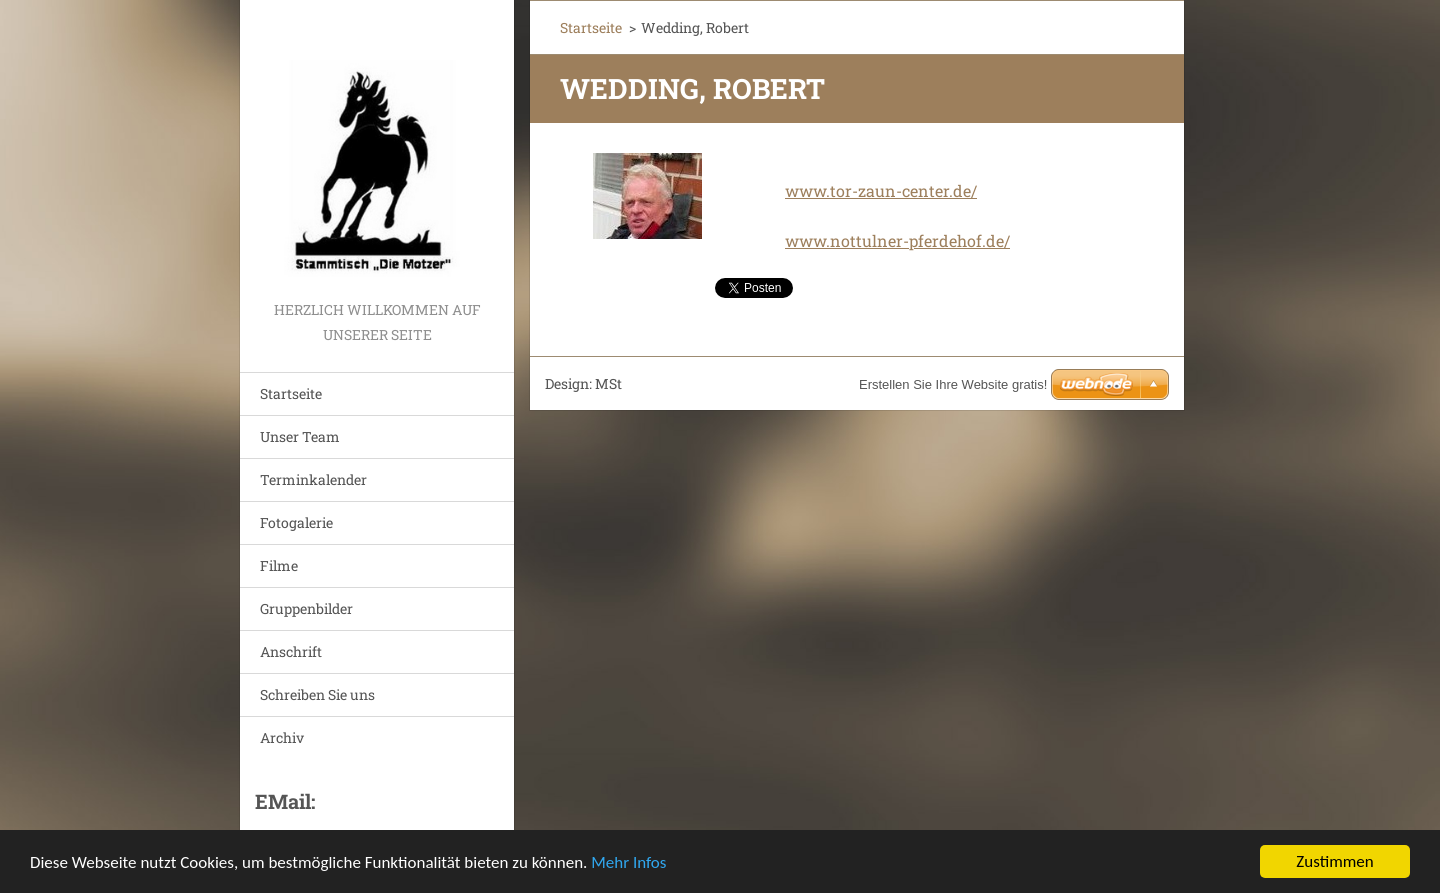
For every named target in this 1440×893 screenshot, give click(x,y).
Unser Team (300, 436)
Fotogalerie (296, 522)
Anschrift (291, 651)
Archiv (282, 737)
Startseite (291, 393)
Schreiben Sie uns (317, 694)
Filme (279, 565)
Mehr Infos (628, 862)
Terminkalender (313, 479)
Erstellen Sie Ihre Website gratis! (953, 384)
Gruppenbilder (306, 608)
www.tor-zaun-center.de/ (881, 190)
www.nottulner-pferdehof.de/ (897, 240)
